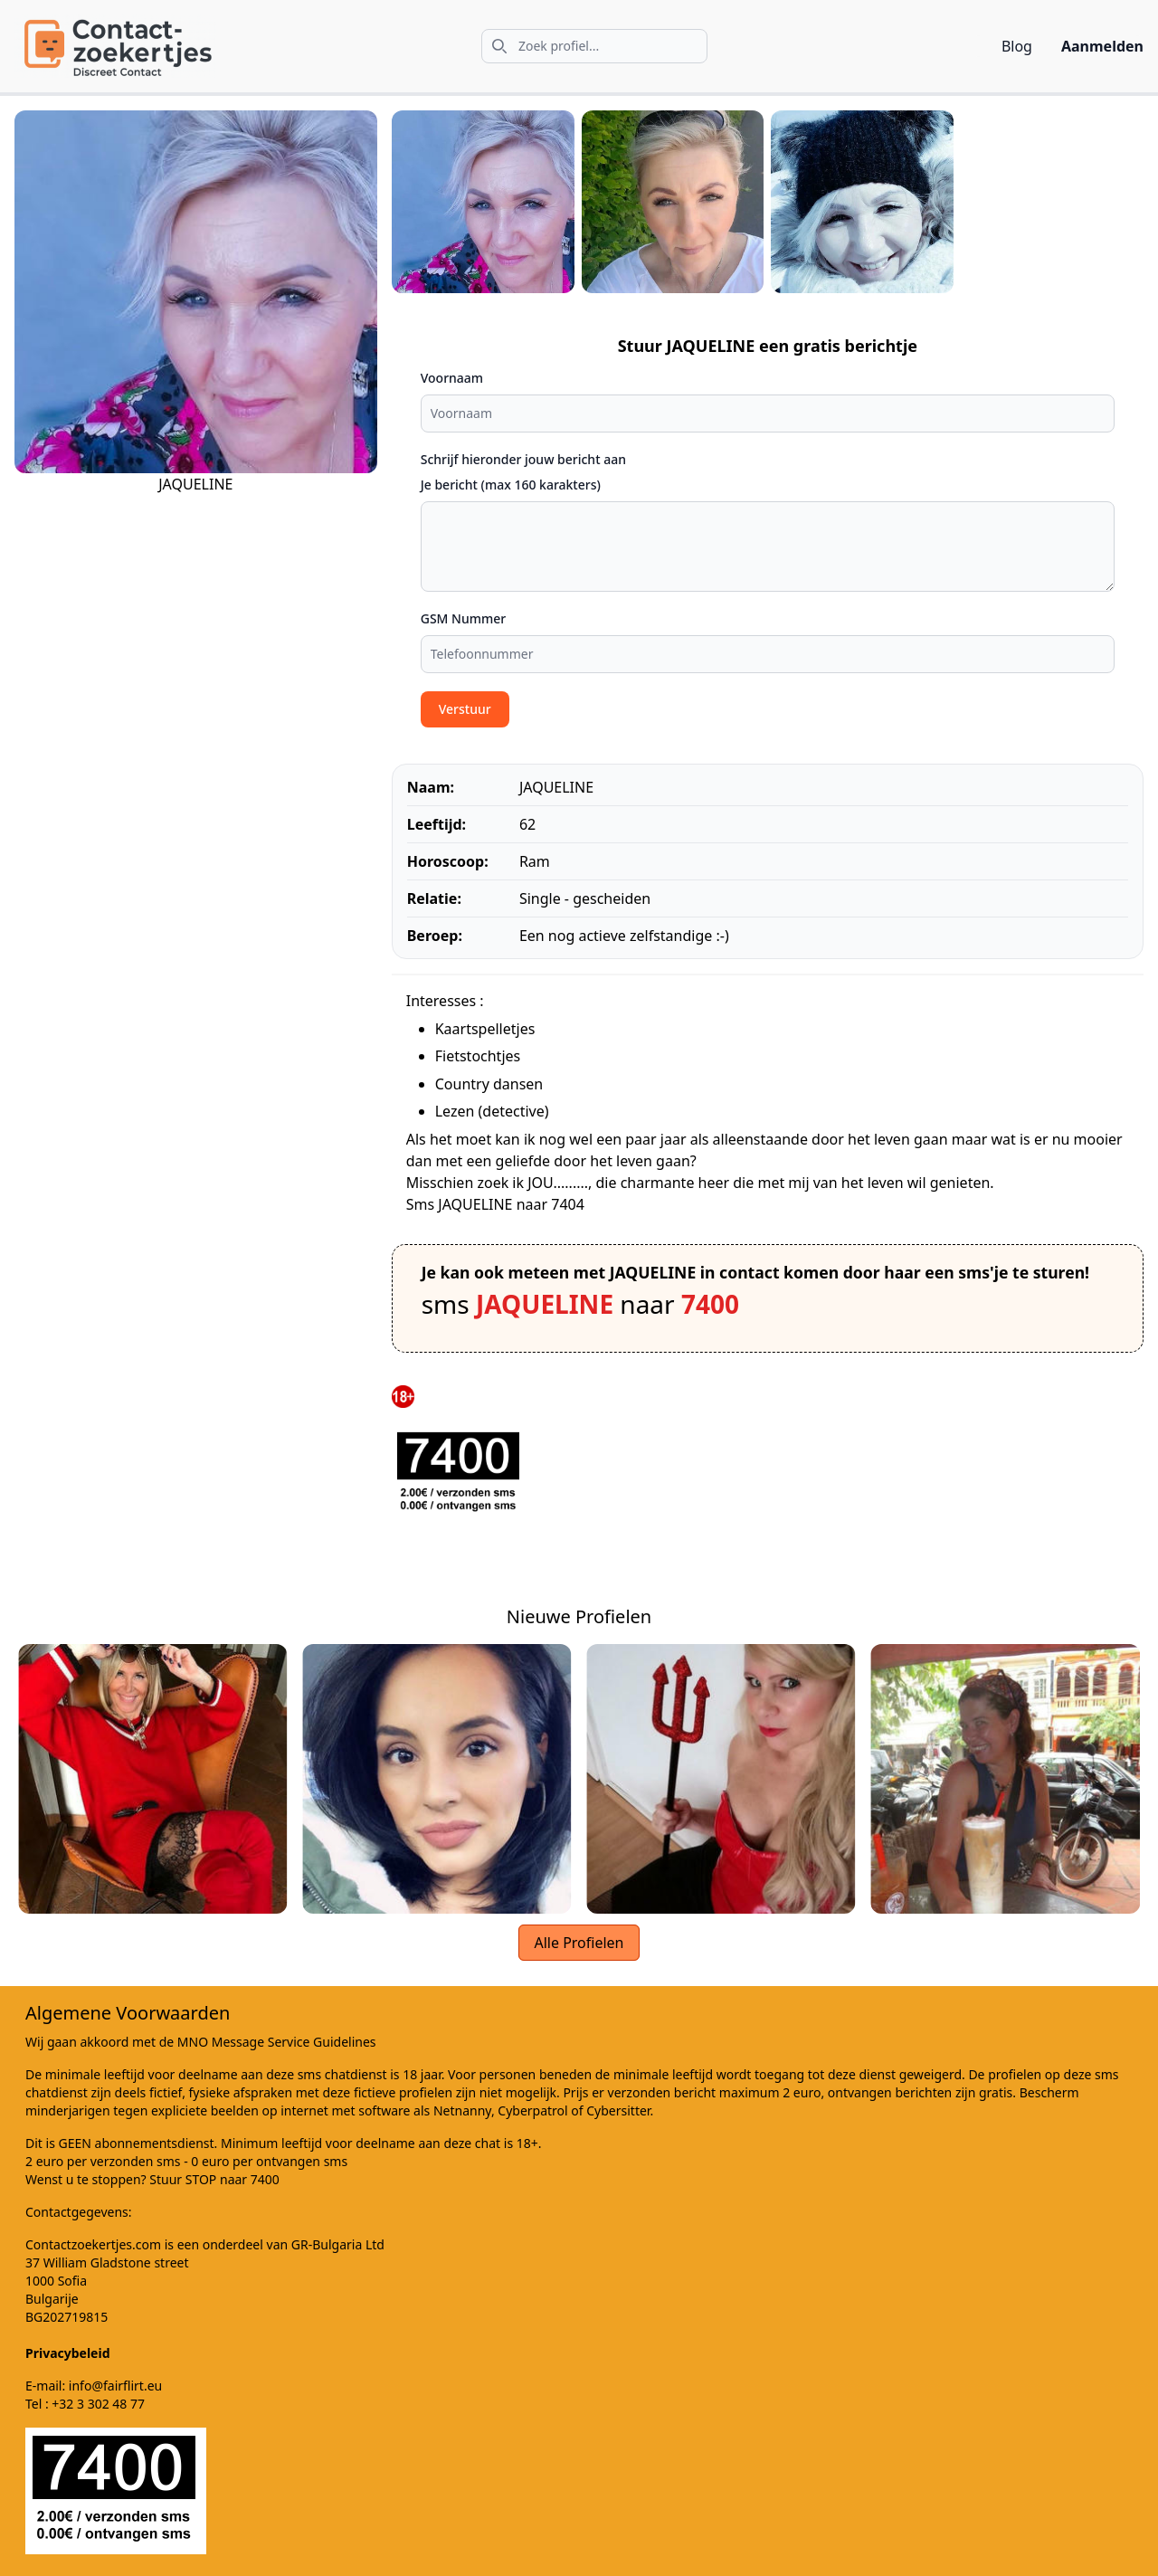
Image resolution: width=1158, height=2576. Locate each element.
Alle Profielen (578, 1943)
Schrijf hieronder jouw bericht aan (523, 459)
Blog (1016, 46)
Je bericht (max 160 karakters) (511, 484)
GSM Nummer (464, 618)
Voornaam (452, 377)
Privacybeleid (67, 2353)
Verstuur (465, 709)
